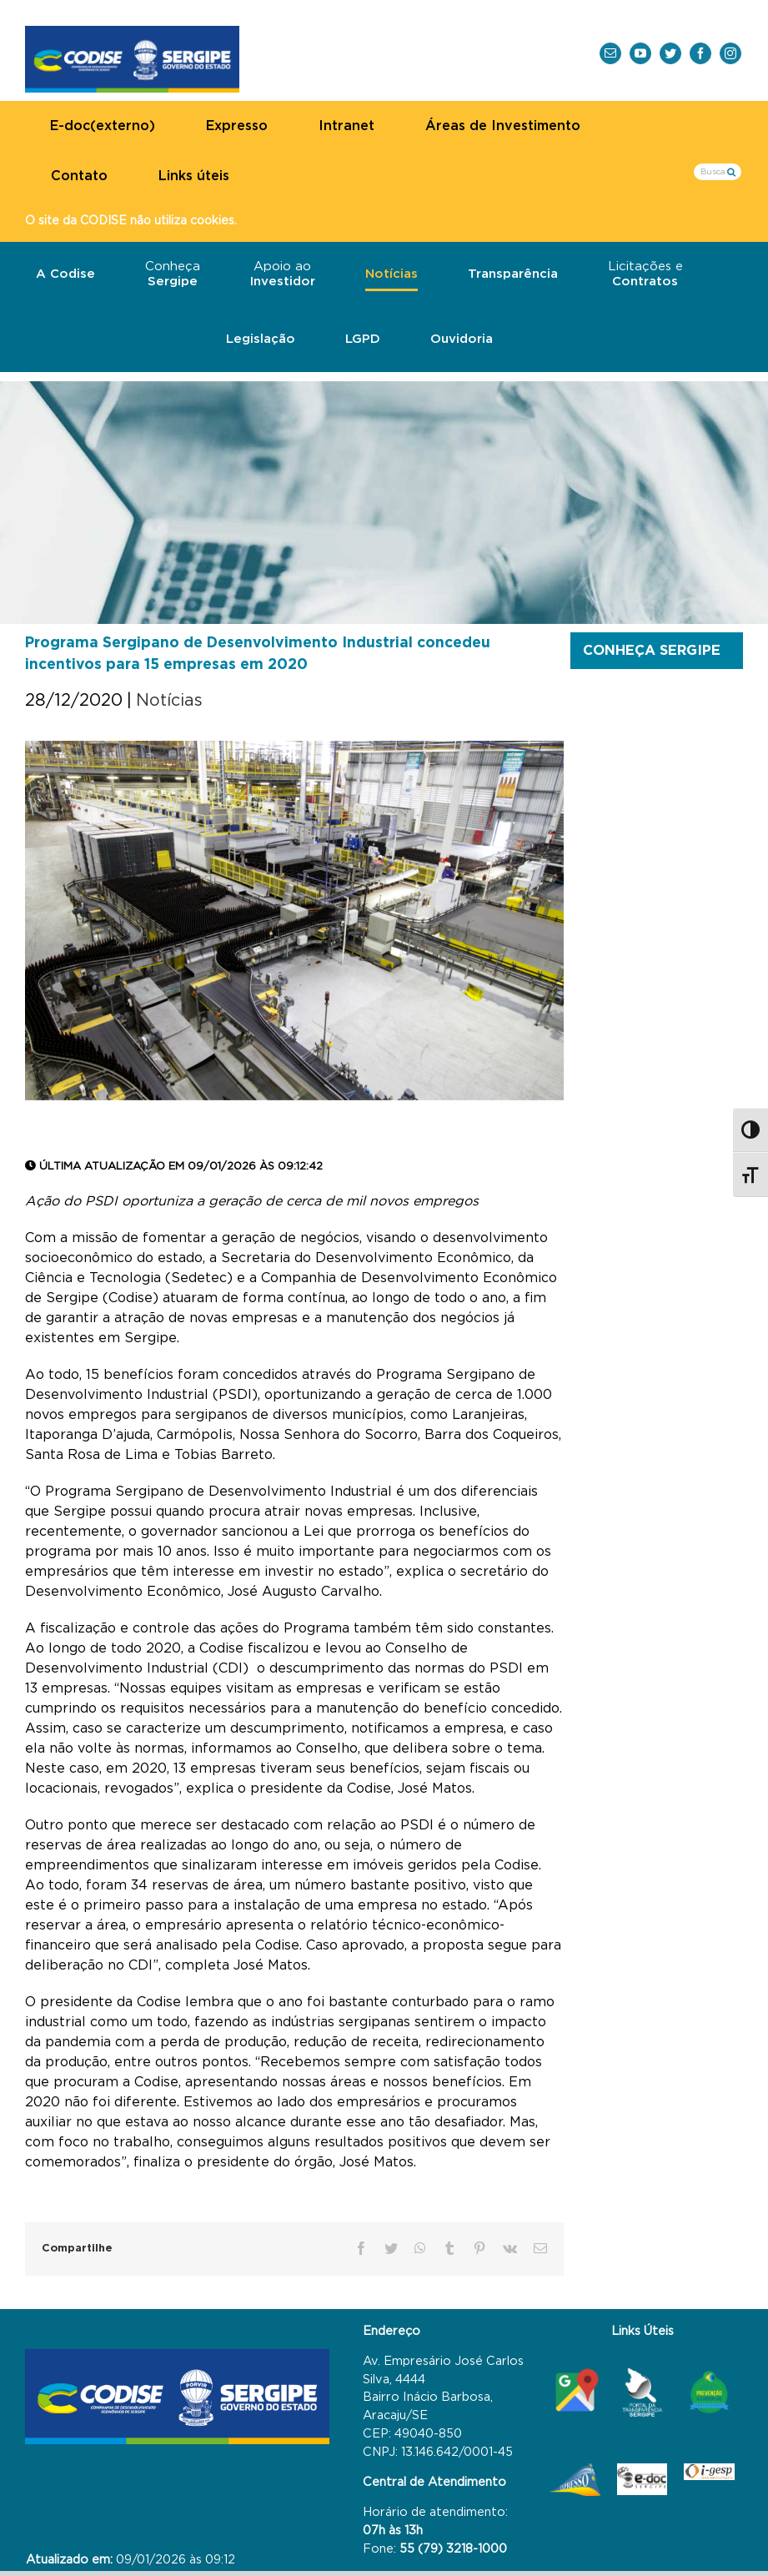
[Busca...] (717, 172)
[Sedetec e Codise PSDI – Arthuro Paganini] (294, 920)
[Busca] (731, 171)
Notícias (169, 700)
